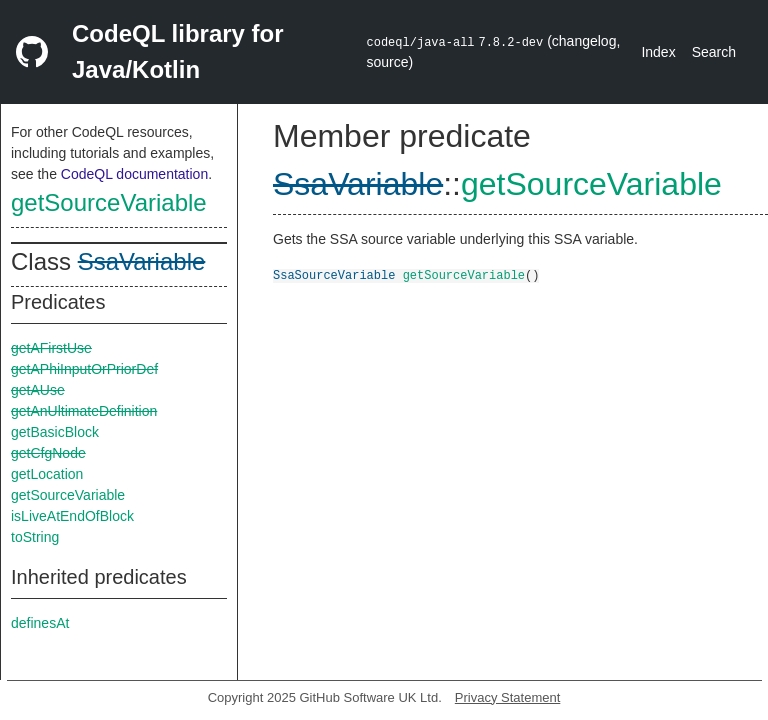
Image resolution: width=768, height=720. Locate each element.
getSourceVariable (109, 202)
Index (658, 52)
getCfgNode (48, 453)
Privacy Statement (508, 697)
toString (35, 537)
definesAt (40, 623)
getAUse (38, 390)
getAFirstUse (51, 348)
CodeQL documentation (134, 174)
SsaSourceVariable (334, 274)
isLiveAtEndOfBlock (72, 516)
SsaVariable (142, 261)
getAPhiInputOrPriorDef (84, 369)
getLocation (47, 474)
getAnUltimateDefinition (84, 411)
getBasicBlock (55, 432)
